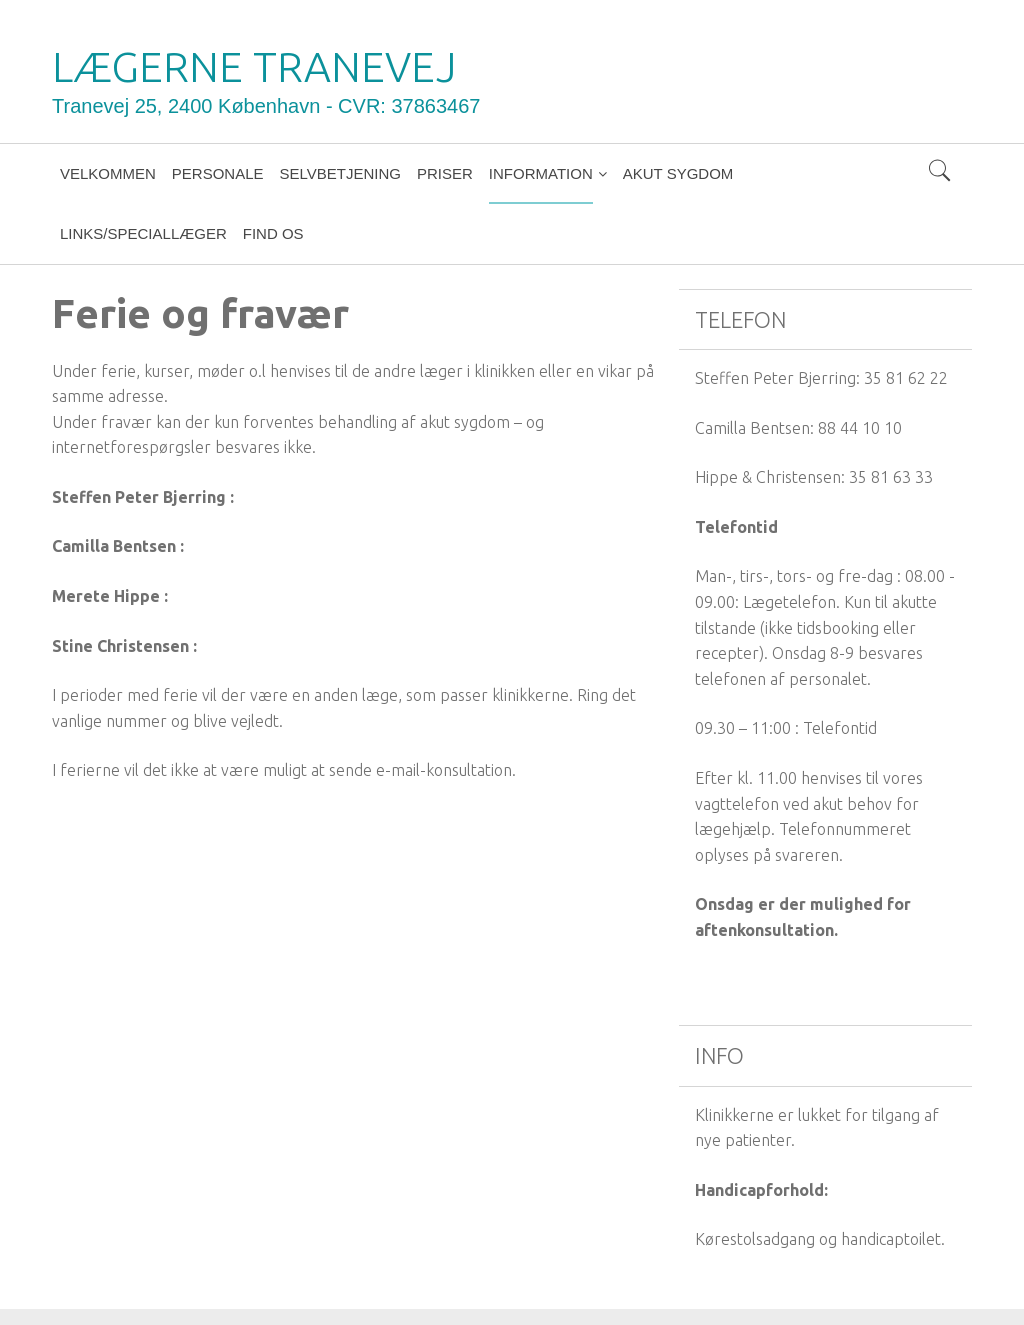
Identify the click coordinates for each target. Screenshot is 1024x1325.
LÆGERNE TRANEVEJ (254, 66)
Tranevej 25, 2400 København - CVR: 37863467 (266, 106)
